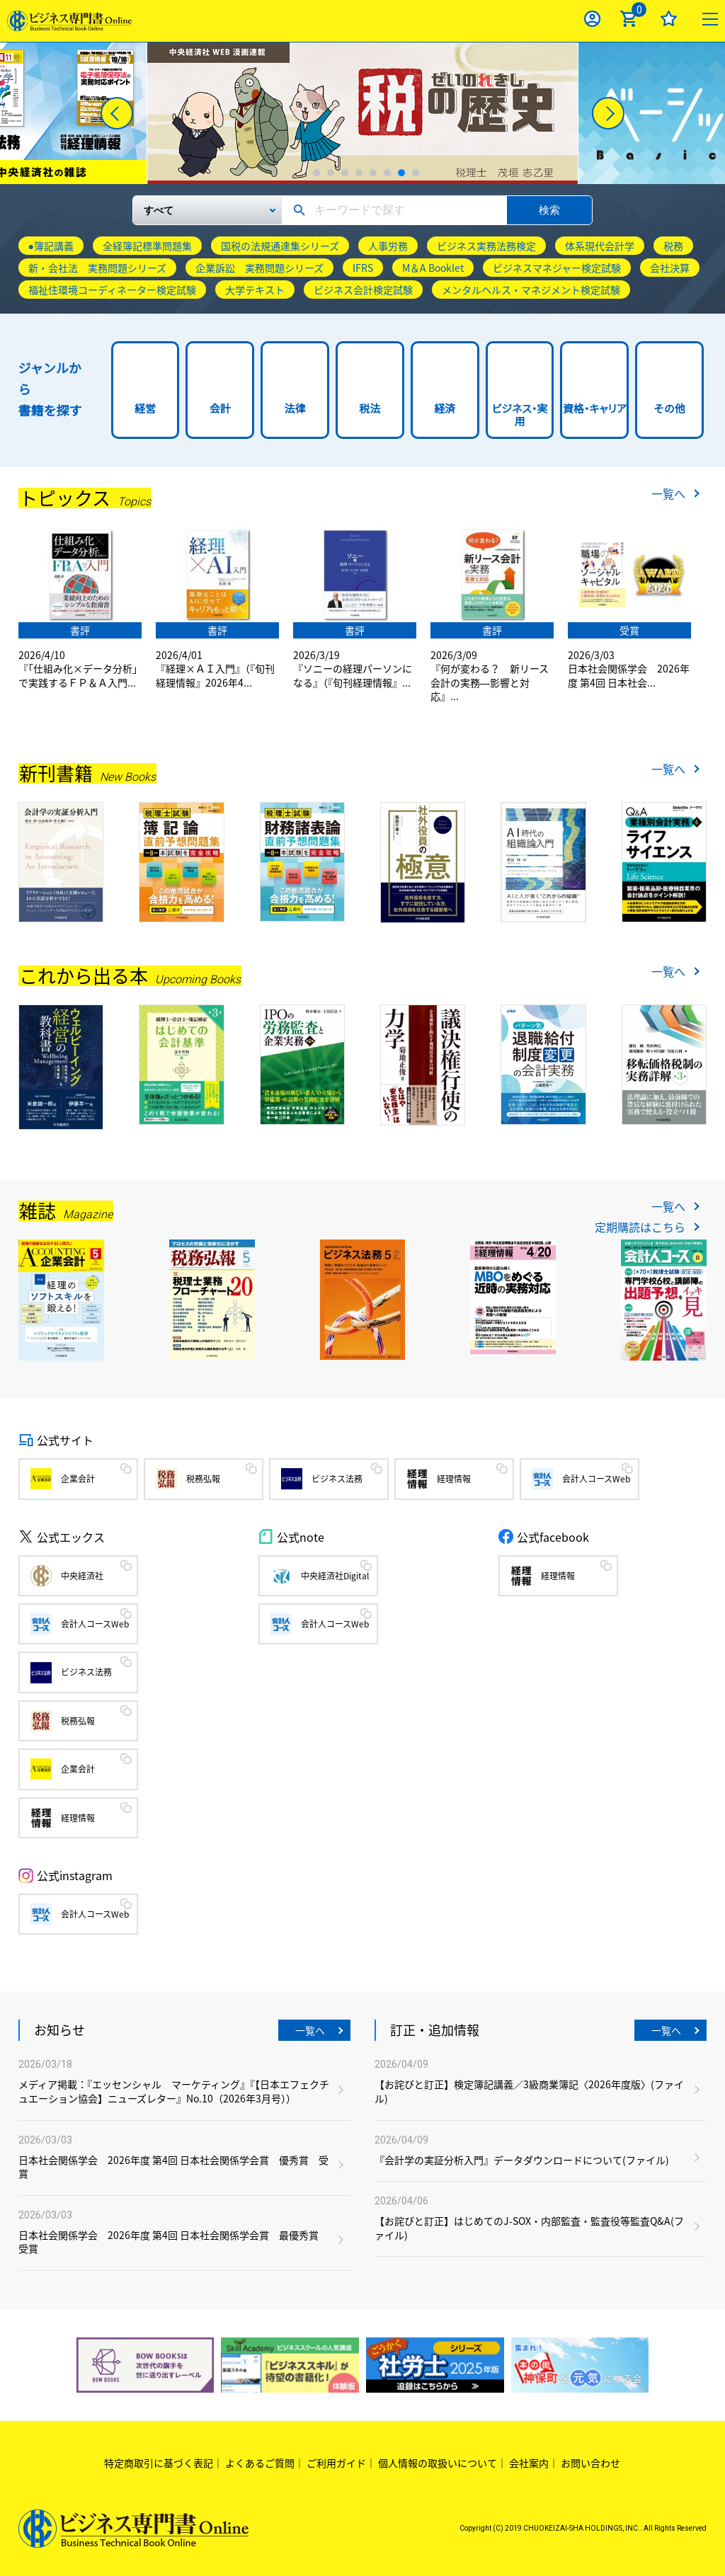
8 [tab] (415, 172)
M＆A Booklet (433, 268)
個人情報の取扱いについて (437, 2463)
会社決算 (670, 268)
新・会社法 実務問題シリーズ (97, 268)
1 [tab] (316, 172)
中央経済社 (82, 1575)
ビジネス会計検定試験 (363, 289)
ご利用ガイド (336, 2463)
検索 (549, 210)
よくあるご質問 (260, 2463)
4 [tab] (358, 172)
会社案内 (529, 2463)
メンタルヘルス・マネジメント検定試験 (531, 289)
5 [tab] (373, 172)
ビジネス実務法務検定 (486, 246)
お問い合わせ (590, 2463)
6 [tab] (387, 172)
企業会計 (78, 1478)
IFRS (363, 268)
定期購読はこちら (640, 1226)
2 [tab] (330, 172)
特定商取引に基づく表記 (158, 2463)
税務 (673, 246)
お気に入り (669, 19)
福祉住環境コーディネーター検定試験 (112, 289)
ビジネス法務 (337, 1478)
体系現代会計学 (599, 246)
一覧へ (668, 493)
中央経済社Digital (335, 1575)
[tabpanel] (362, 113)
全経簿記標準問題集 (147, 246)
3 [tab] (344, 172)
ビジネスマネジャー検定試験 (557, 268)
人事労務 (388, 246)
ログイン (592, 19)
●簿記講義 (51, 246)
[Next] (608, 113)
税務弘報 (203, 1478)
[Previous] (117, 113)
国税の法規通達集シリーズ (280, 246)
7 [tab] (401, 172)
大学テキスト (255, 289)
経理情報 (454, 1478)
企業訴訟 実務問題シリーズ (259, 268)
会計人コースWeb (596, 1478)
